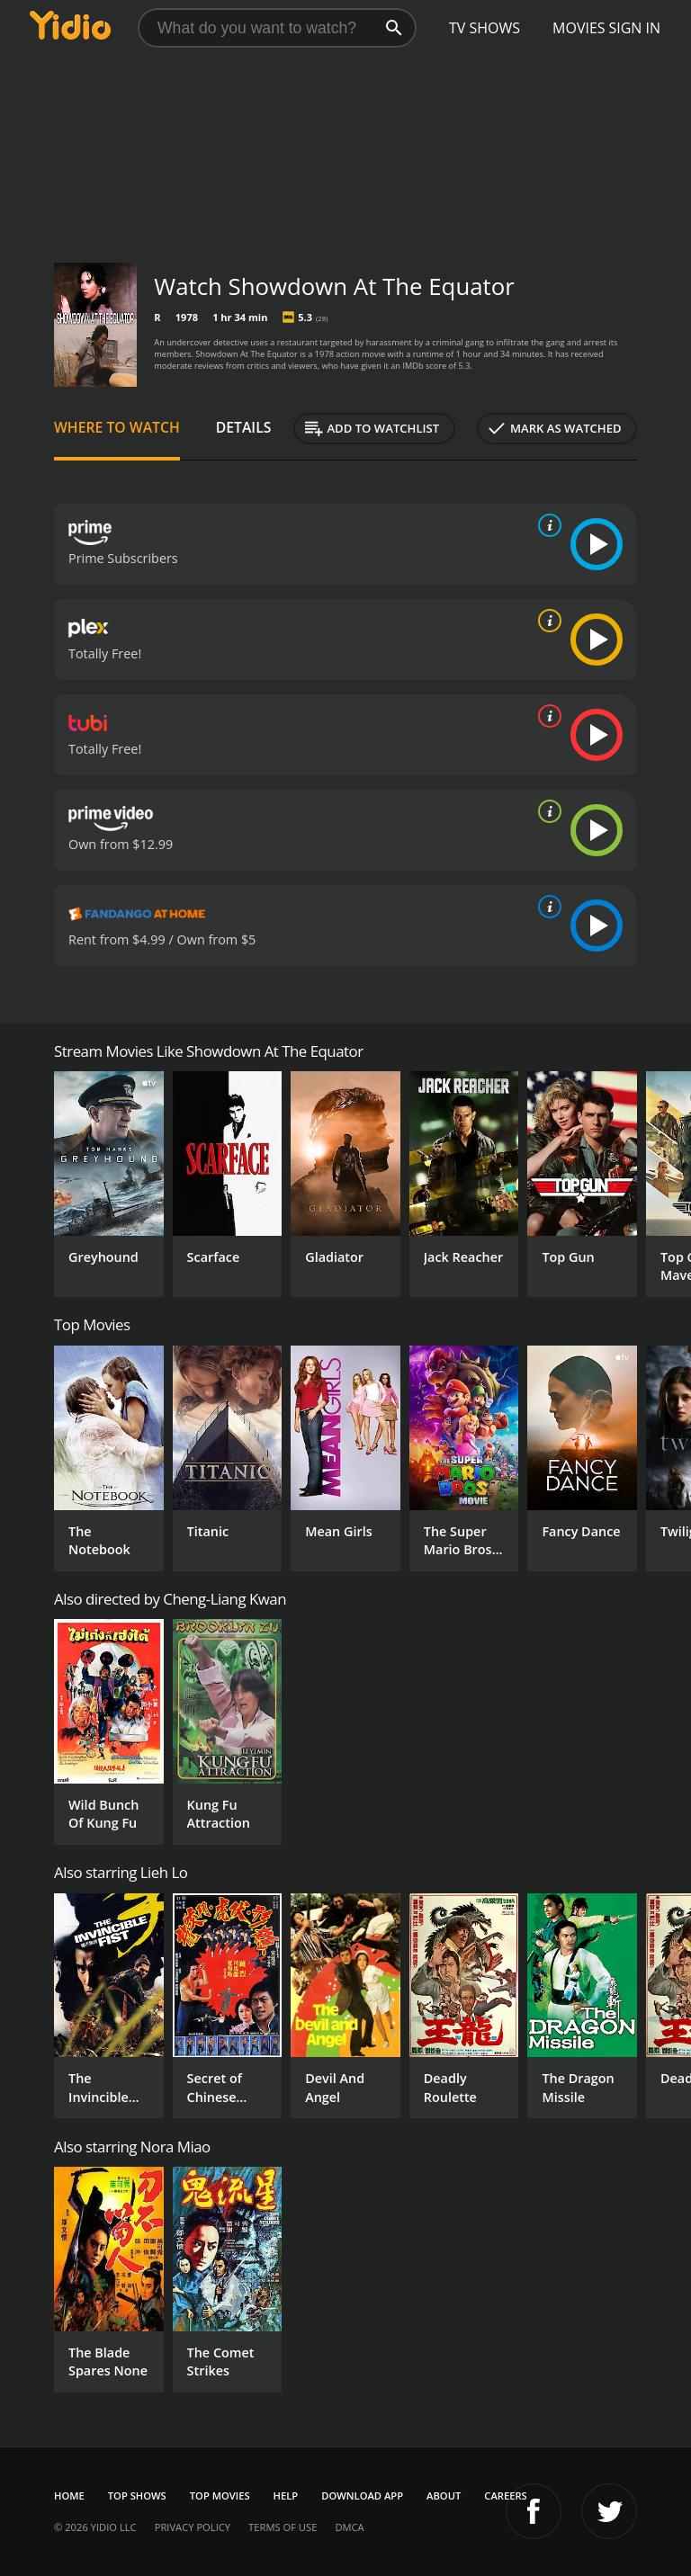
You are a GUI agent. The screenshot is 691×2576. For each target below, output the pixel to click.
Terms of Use (282, 2527)
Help (286, 2495)
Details (244, 427)
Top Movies (220, 2495)
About (443, 2495)
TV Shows (484, 28)
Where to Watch (117, 427)
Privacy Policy (192, 2527)
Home (69, 2495)
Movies (579, 28)
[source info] (546, 525)
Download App (362, 2495)
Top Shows (137, 2495)
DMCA (349, 2527)
